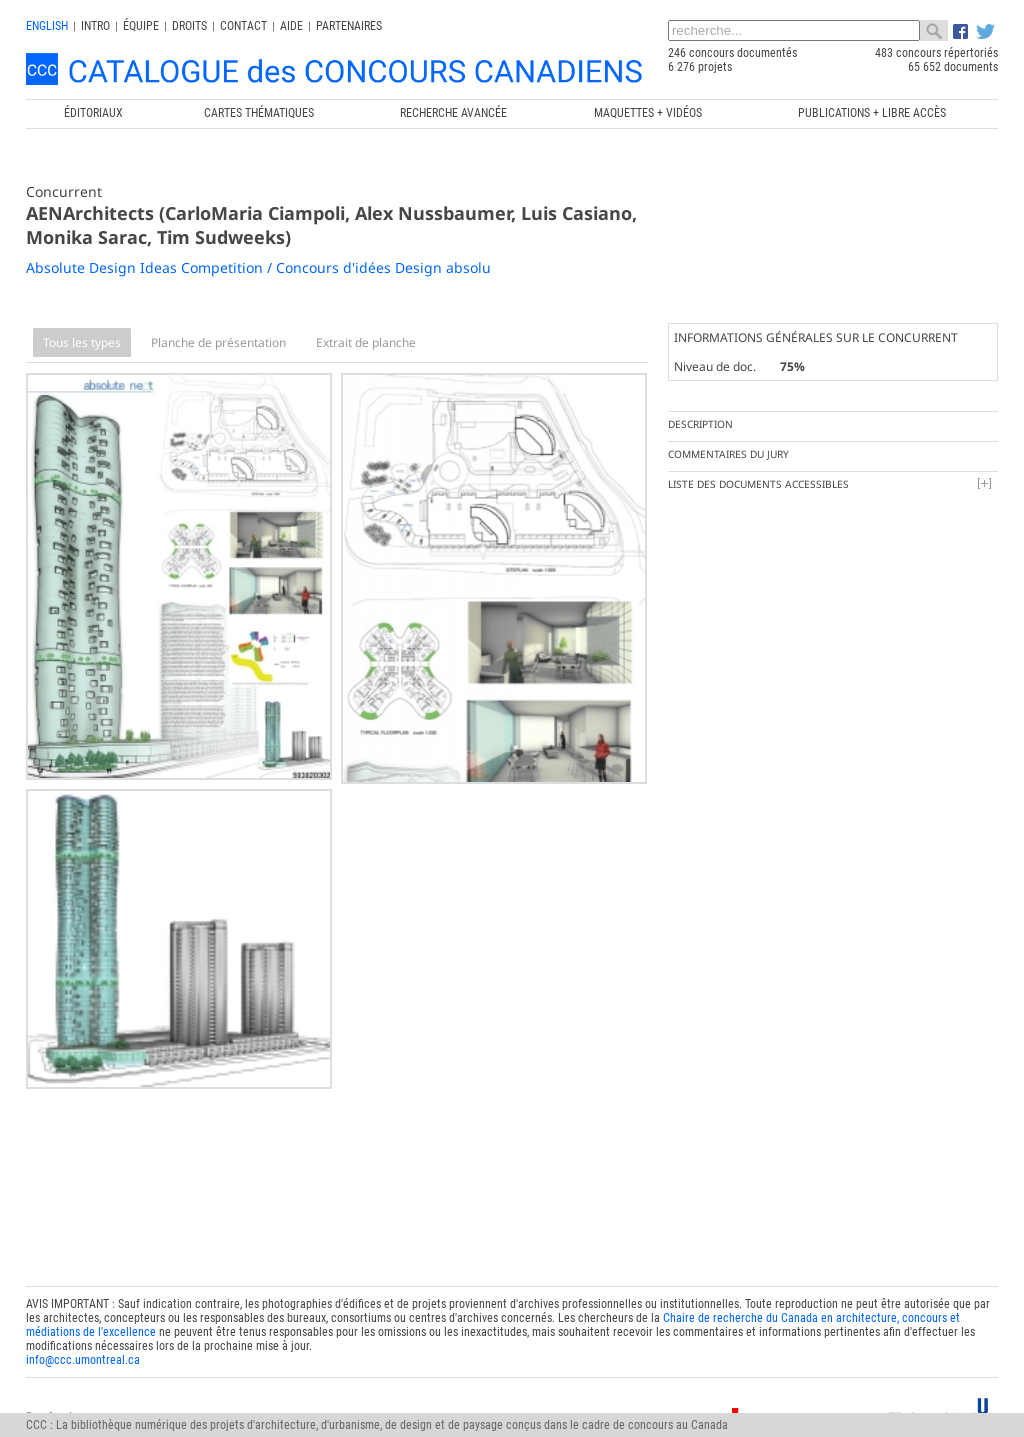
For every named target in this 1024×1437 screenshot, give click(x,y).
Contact (243, 26)
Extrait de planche (366, 342)
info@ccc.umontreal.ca (83, 1352)
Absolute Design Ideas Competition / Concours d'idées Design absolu (258, 267)
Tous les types (82, 342)
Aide (291, 26)
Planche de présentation (218, 342)
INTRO (95, 26)
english (47, 26)
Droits (189, 26)
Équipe (141, 26)
